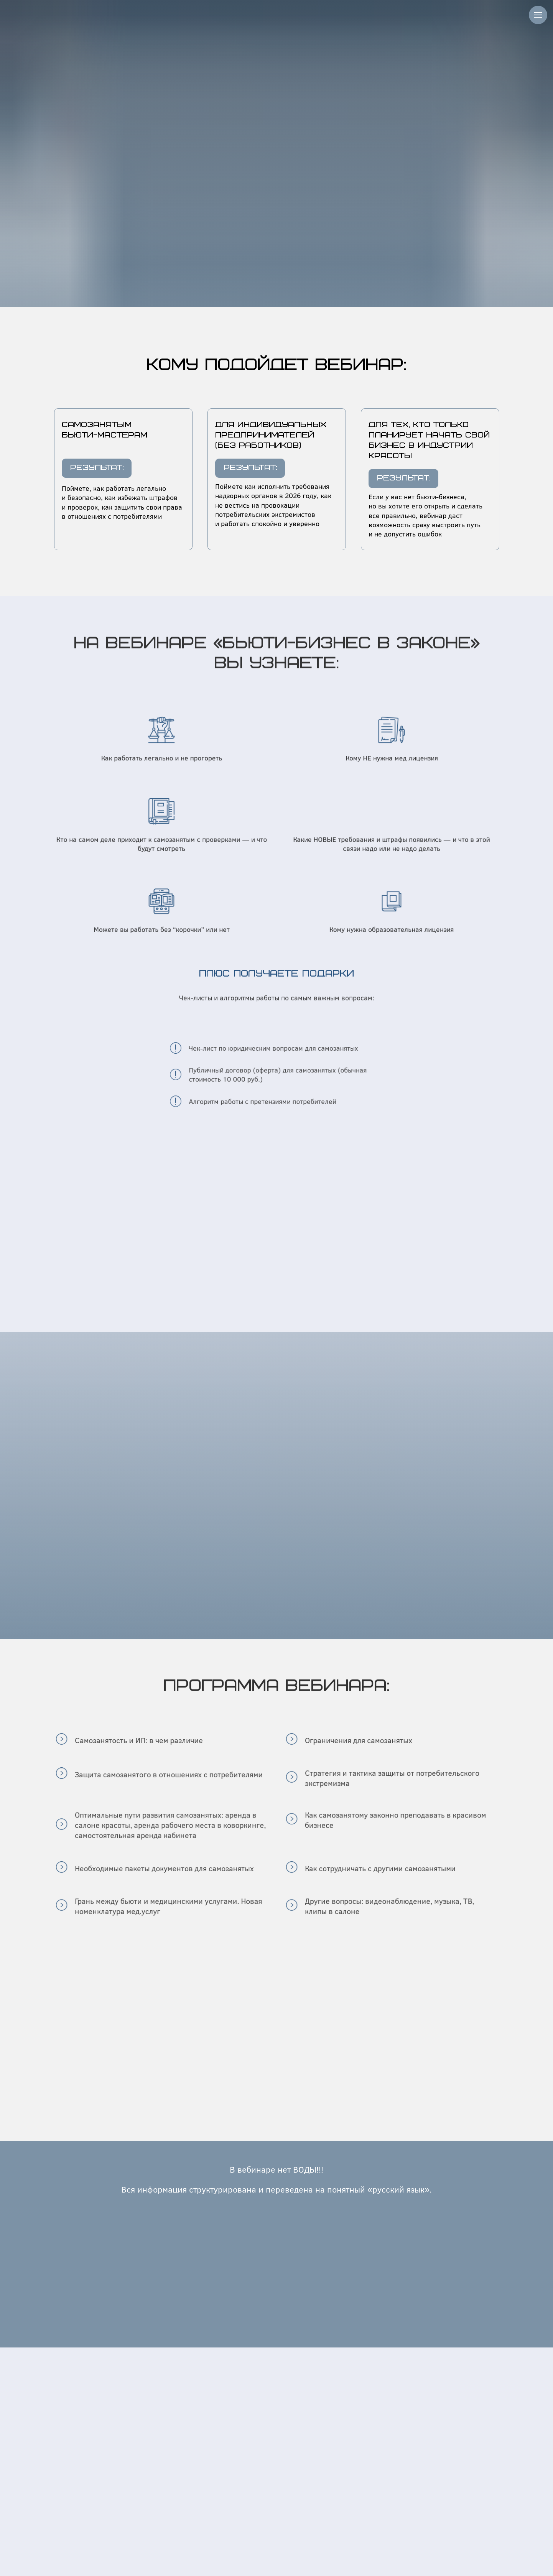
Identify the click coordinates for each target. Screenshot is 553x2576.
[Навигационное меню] (538, 15)
